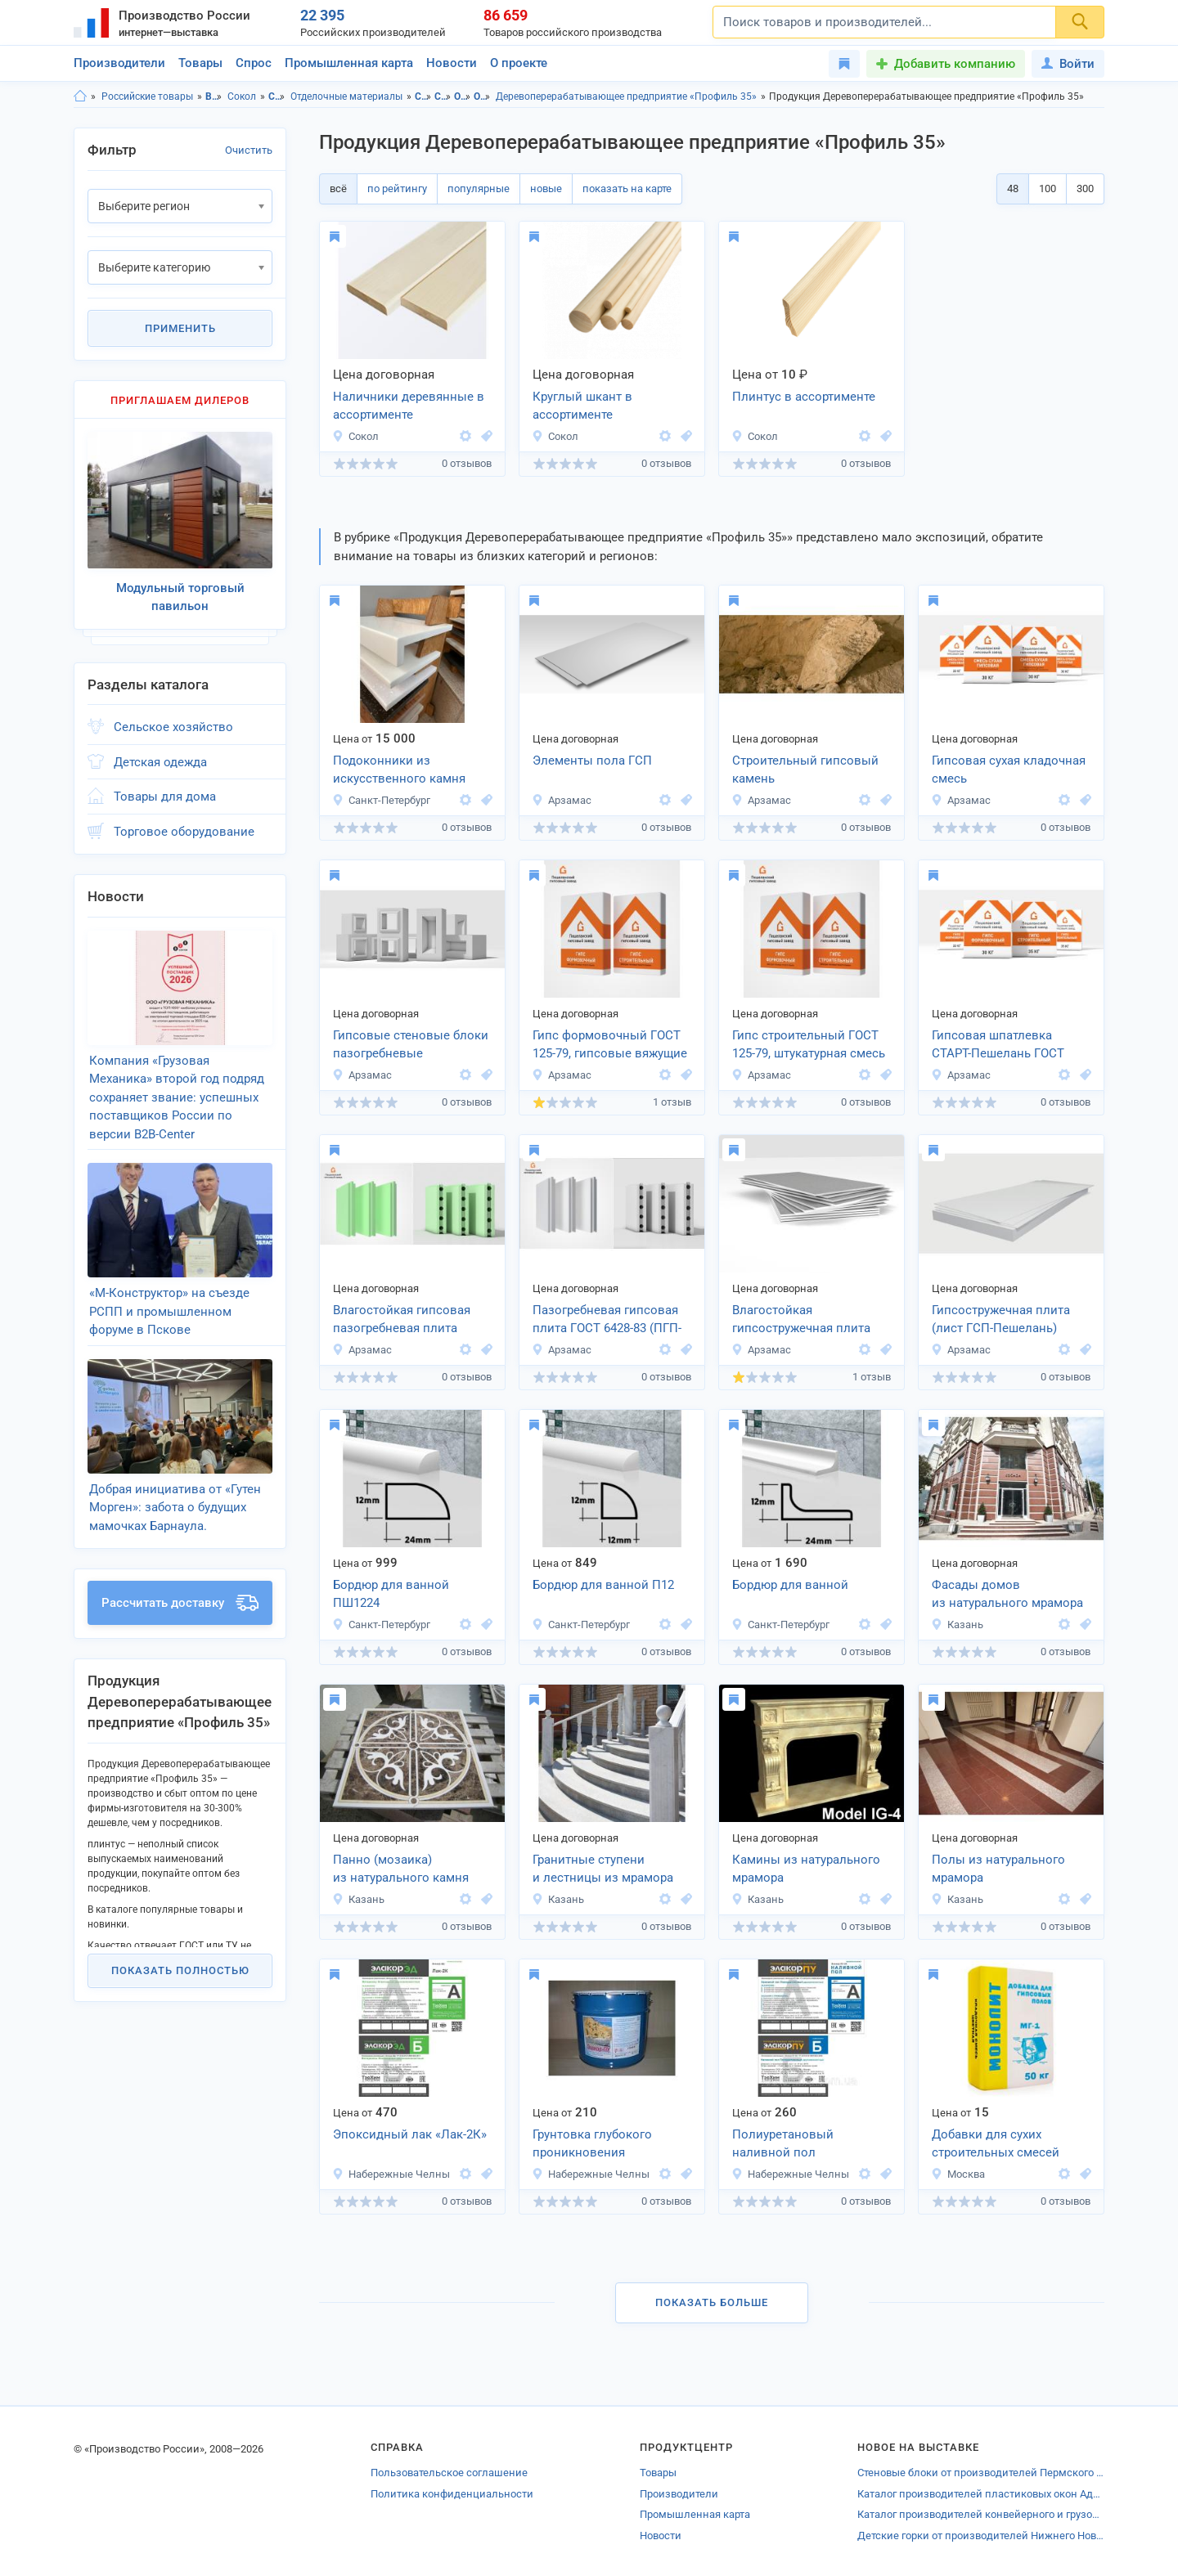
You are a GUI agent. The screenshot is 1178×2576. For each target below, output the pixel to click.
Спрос (254, 63)
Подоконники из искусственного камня (399, 770)
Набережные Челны (391, 2174)
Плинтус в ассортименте (803, 396)
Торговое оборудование (184, 831)
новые (546, 188)
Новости (451, 63)
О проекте (518, 63)
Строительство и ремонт (277, 96)
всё (338, 188)
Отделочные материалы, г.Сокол (482, 96)
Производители (119, 63)
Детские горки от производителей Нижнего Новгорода (980, 2535)
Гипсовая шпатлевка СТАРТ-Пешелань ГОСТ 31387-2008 (998, 1046)
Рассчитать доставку (180, 1603)
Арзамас (561, 800)
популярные (478, 188)
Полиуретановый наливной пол (783, 2144)
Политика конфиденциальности (452, 2494)
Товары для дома (165, 796)
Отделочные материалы (346, 96)
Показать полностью (180, 1970)
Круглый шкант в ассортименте (582, 406)
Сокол (241, 96)
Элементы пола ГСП (592, 760)
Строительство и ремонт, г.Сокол (443, 96)
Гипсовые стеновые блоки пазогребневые (410, 1044)
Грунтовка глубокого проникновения (592, 2144)
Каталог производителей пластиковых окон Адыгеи (980, 2494)
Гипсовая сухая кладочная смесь (1009, 770)
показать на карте (627, 188)
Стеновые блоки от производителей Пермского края (980, 2472)
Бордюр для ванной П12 (603, 1584)
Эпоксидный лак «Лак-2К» (410, 2134)
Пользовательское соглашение (449, 2472)
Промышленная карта (349, 63)
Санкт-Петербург (381, 800)
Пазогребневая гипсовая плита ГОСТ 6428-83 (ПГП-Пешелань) (607, 1321)
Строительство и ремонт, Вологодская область (423, 96)
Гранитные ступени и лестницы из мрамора (603, 1869)
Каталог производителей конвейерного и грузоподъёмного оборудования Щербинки (980, 2514)
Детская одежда (160, 762)
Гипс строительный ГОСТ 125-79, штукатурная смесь (808, 1044)
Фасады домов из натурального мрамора (1007, 1594)
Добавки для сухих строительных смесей (995, 2144)
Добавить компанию (954, 63)
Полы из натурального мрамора (998, 1869)
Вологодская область (214, 96)
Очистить (248, 150)
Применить (180, 328)
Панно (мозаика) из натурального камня (401, 1869)
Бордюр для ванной (790, 1584)
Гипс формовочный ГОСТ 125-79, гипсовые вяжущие (610, 1044)
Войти (1068, 63)
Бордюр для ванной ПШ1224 (391, 1594)
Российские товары (147, 96)
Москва (958, 2174)
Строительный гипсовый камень (805, 770)
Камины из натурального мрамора (806, 1869)
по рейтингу (397, 188)
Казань (957, 1624)
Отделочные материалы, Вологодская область (462, 96)
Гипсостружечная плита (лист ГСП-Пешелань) (1001, 1319)
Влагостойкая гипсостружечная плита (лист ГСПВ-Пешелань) (801, 1321)
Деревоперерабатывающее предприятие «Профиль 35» (626, 96)
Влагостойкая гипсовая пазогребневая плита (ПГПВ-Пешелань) (401, 1321)
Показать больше (711, 2302)
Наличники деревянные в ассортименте (408, 406)
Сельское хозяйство (173, 727)
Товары (200, 63)
